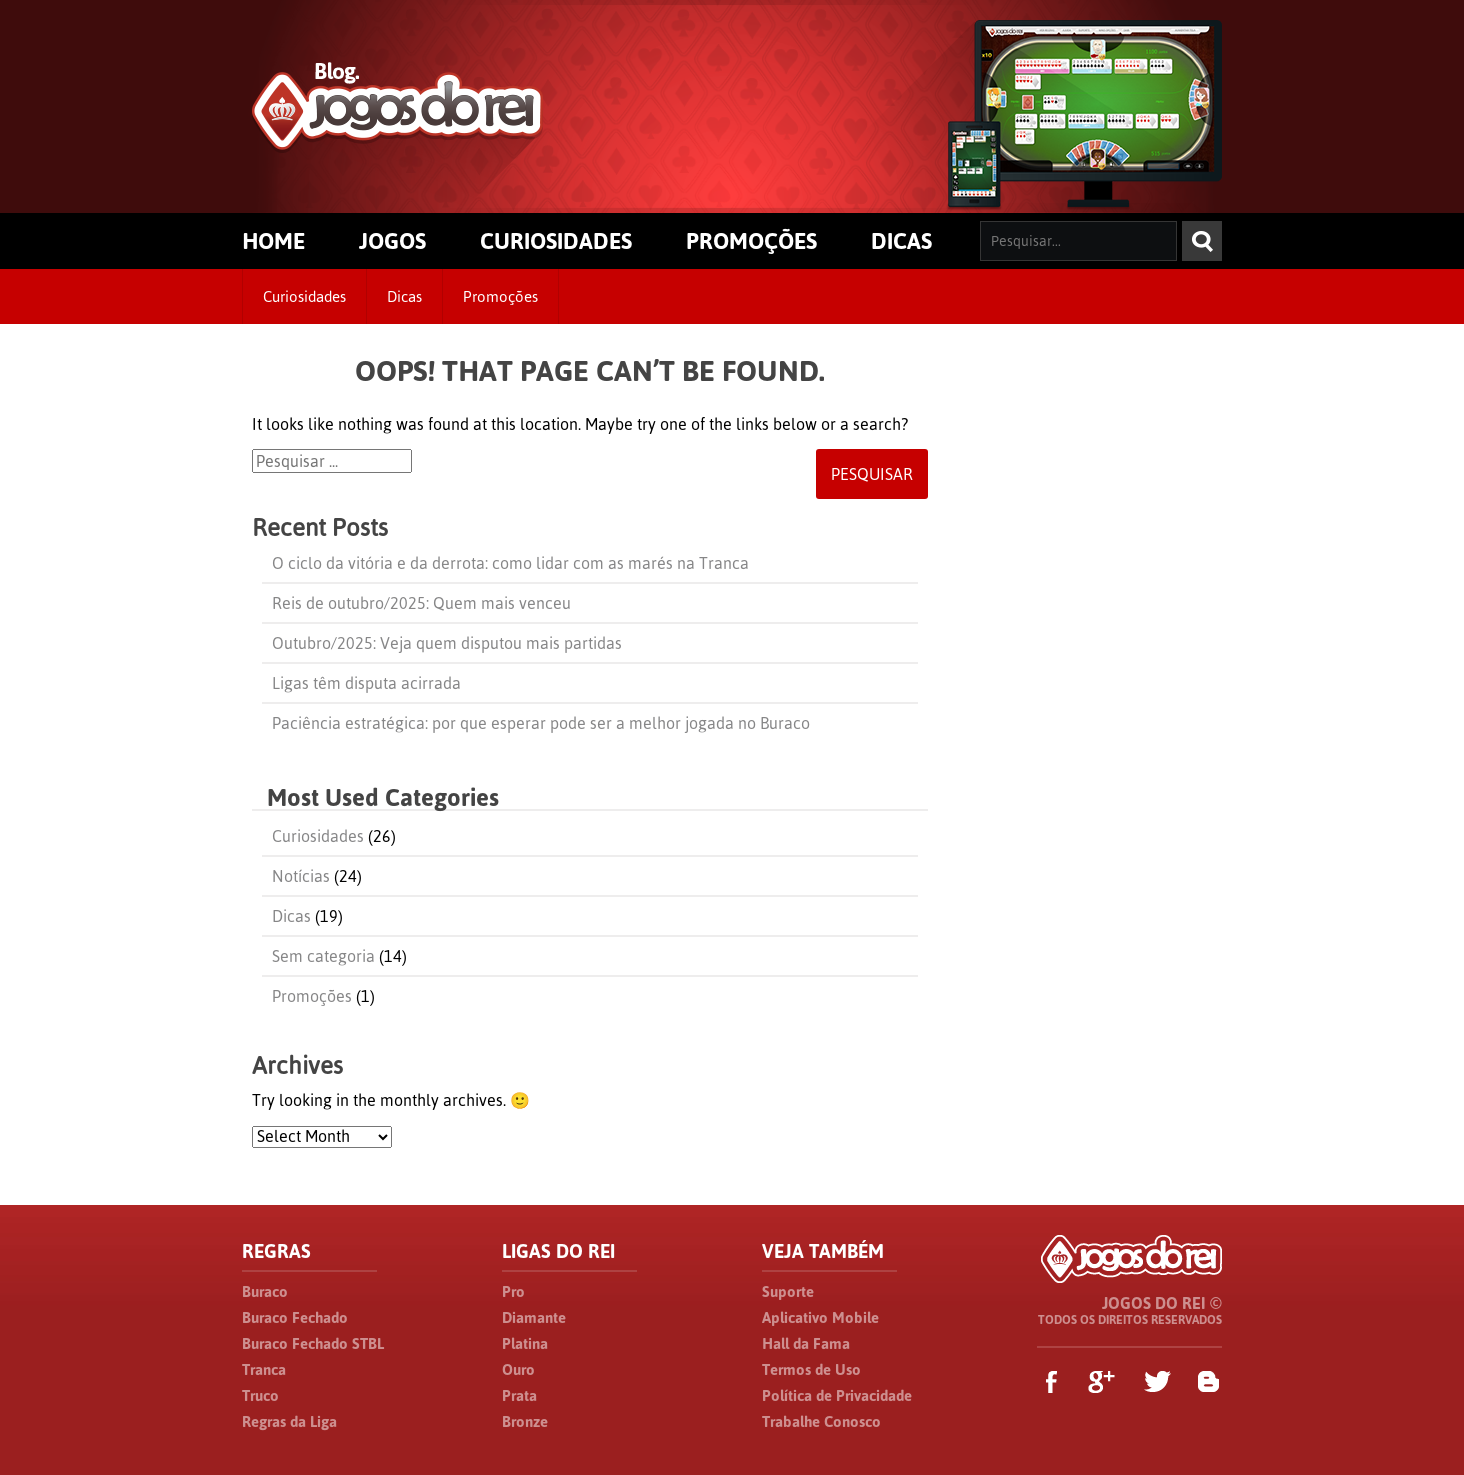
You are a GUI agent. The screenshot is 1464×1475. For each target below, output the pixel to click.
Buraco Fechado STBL (313, 1343)
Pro (513, 1291)
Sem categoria (323, 956)
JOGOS (392, 241)
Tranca (264, 1369)
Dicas (404, 296)
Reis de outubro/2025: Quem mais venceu (421, 603)
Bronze (525, 1421)
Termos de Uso (811, 1369)
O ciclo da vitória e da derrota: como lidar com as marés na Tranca (510, 563)
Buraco (265, 1291)
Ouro (518, 1369)
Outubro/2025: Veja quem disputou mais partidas (447, 643)
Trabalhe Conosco (821, 1421)
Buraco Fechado (295, 1317)
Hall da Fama (806, 1343)
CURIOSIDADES (556, 241)
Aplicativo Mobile (820, 1317)
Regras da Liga (289, 1421)
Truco (260, 1395)
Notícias (301, 876)
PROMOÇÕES (751, 241)
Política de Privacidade (837, 1395)
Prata (519, 1395)
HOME (273, 241)
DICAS (901, 241)
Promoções (500, 296)
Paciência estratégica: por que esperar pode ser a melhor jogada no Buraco (541, 723)
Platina (525, 1343)
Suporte (788, 1291)
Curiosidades (304, 296)
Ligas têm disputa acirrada (366, 683)
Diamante (534, 1317)
